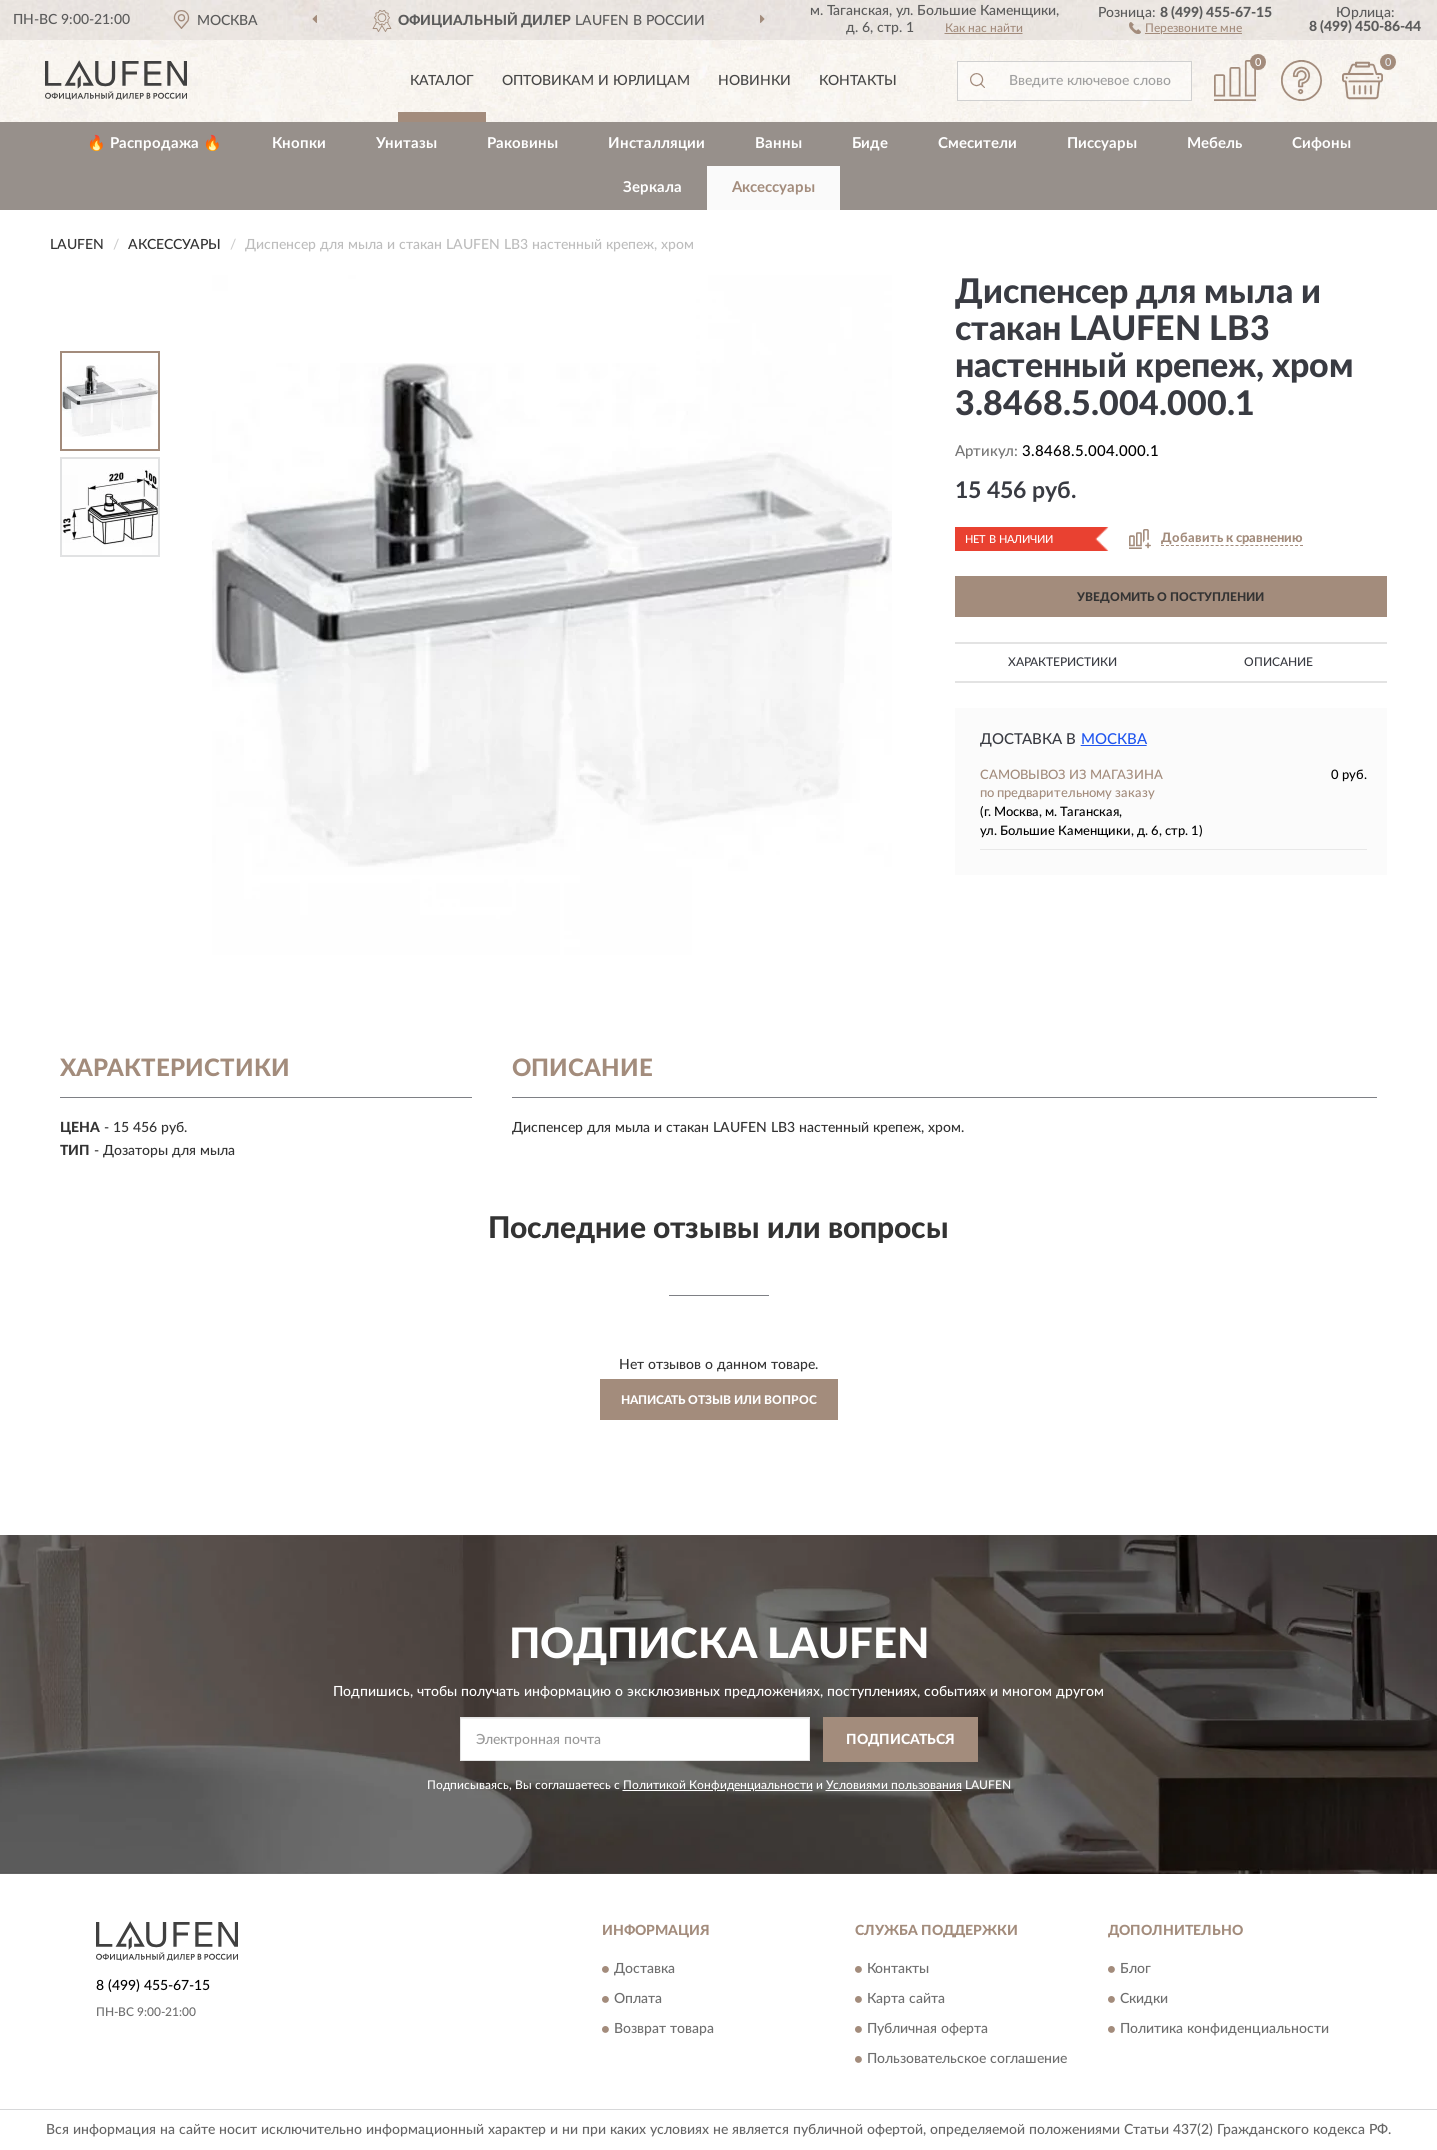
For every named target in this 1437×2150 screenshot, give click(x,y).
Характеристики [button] (1062, 662)
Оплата (638, 2000)
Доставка (644, 1970)
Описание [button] (1278, 662)
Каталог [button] (442, 81)
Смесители (977, 143)
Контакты (858, 81)
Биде (870, 143)
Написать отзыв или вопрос (719, 1400)
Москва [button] (1114, 739)
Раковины (522, 143)
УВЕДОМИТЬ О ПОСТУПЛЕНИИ (1170, 597)
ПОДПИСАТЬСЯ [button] (900, 1740)
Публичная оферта (927, 2030)
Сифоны (1321, 143)
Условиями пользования (894, 1785)
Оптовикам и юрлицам (596, 81)
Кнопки (299, 143)
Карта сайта (906, 2000)
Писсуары (1102, 143)
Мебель (1214, 143)
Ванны (778, 143)
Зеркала (652, 187)
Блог (1135, 1970)
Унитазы (406, 143)
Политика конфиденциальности (1224, 2030)
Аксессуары (773, 187)
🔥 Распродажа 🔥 (154, 143)
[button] (1185, 27)
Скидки (1144, 2000)
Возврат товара (664, 2030)
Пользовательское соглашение (967, 2060)
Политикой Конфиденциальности (718, 1785)
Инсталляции (656, 143)
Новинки (754, 81)
